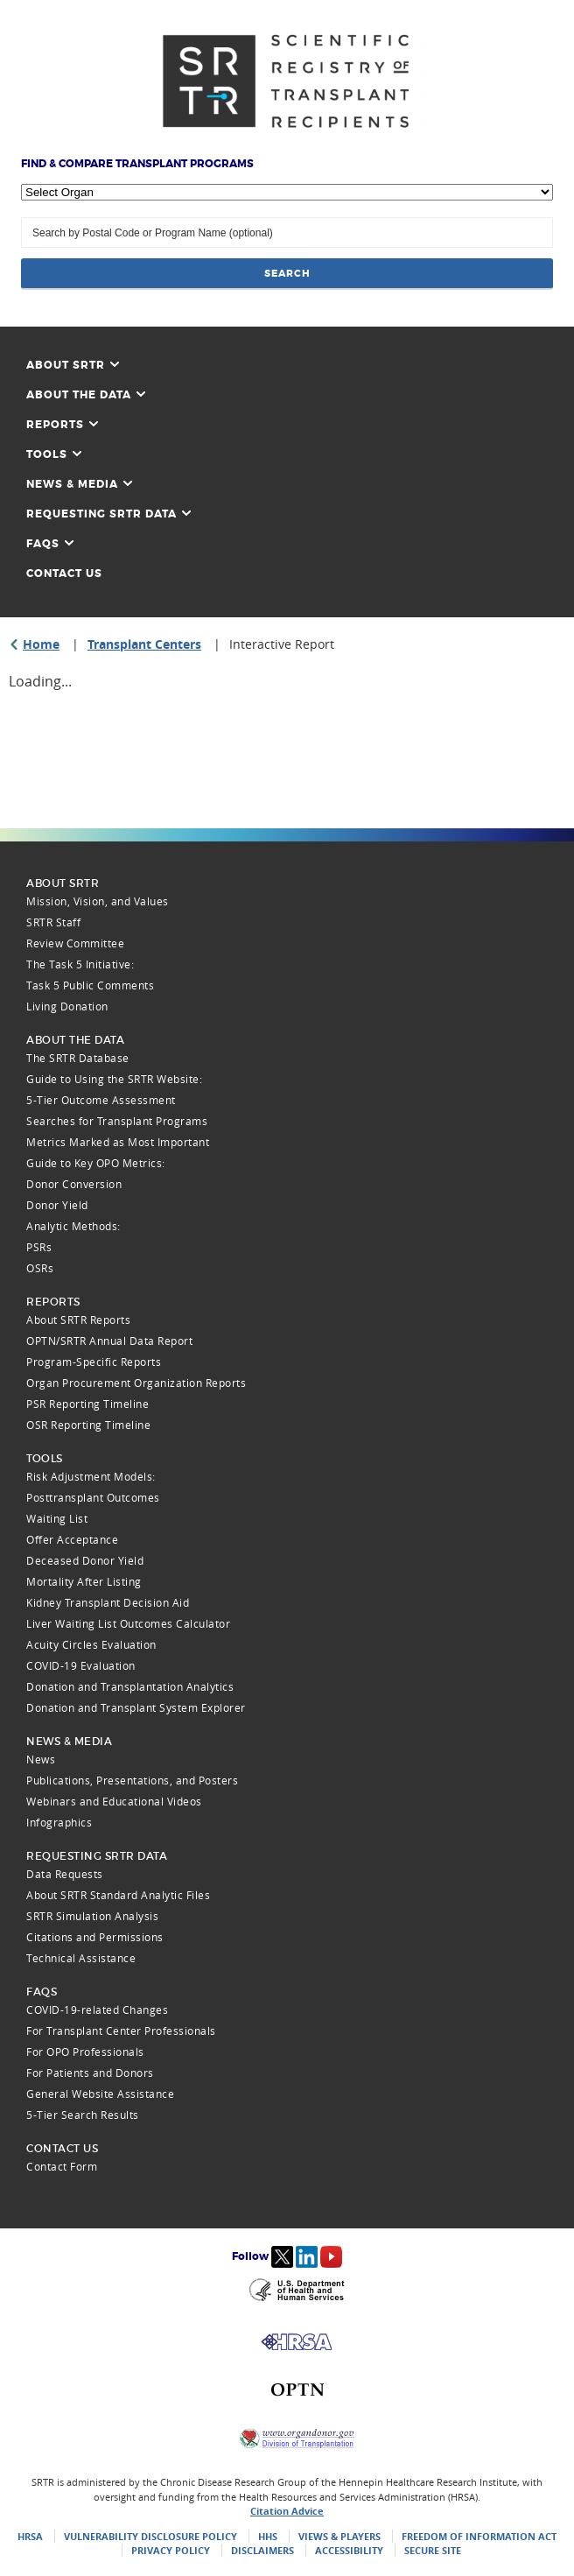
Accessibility (349, 2550)
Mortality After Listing (84, 1581)
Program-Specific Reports (93, 1362)
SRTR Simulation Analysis (92, 1916)
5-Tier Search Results (82, 2115)
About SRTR (72, 365)
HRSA (30, 2536)
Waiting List (57, 1518)
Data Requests (64, 1874)
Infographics (59, 1822)
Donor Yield (57, 1205)
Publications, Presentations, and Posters (132, 1780)
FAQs (50, 544)
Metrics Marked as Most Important (117, 1142)
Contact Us (64, 574)
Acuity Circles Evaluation (91, 1644)
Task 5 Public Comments (90, 985)
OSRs (39, 1268)
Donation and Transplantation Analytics (130, 1686)
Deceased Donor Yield (85, 1560)
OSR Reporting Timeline (88, 1425)
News (40, 1759)
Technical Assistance (81, 1958)
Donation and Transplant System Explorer (136, 1707)
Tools (53, 454)
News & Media (79, 484)
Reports (62, 425)
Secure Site (432, 2550)
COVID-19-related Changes (97, 2009)
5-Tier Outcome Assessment (101, 1100)
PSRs (39, 1247)
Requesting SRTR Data (108, 514)
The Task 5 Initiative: (80, 964)
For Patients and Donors (90, 2073)
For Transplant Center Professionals (121, 2030)
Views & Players (339, 2536)
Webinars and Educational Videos (114, 1801)
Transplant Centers (144, 644)
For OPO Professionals (85, 2052)
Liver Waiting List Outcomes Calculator (128, 1623)
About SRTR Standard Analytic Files (118, 1895)
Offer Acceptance (72, 1539)
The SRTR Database (78, 1058)
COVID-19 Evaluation (81, 1665)
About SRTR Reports (78, 1320)
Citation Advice (287, 2510)
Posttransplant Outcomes (93, 1497)
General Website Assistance (100, 2094)
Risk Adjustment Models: (91, 1476)
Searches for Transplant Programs (116, 1121)
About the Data (85, 395)
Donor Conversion (74, 1184)
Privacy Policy (170, 2550)
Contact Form (61, 2166)
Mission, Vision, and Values (97, 901)
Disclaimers (262, 2550)
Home (41, 644)
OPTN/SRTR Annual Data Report (109, 1341)
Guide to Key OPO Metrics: (95, 1163)
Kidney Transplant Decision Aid (107, 1602)
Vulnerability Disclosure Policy (150, 2536)
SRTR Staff (53, 922)
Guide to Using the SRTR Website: (114, 1079)
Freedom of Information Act (479, 2536)
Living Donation (67, 1006)
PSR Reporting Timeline (87, 1404)
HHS (267, 2536)
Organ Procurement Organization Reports (136, 1383)
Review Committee (75, 943)
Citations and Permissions (95, 1937)
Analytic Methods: (73, 1226)
